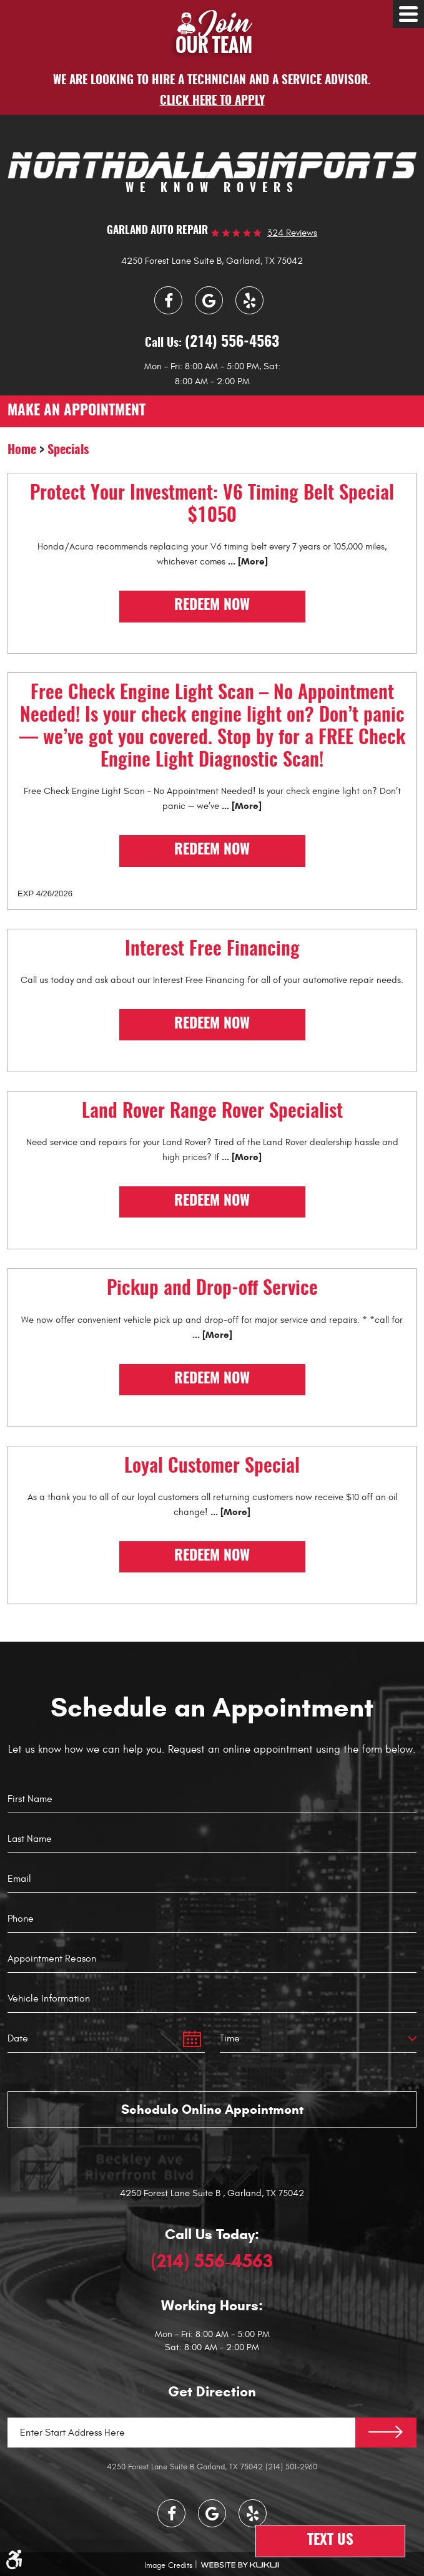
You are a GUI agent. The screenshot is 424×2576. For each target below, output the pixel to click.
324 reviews (292, 233)
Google (209, 300)
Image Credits (168, 2565)
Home (21, 450)
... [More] (246, 561)
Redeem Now (212, 606)
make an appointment (76, 411)
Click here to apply (212, 101)
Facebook (168, 300)
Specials (68, 450)
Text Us (330, 2541)
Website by (240, 2565)
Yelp (249, 300)
